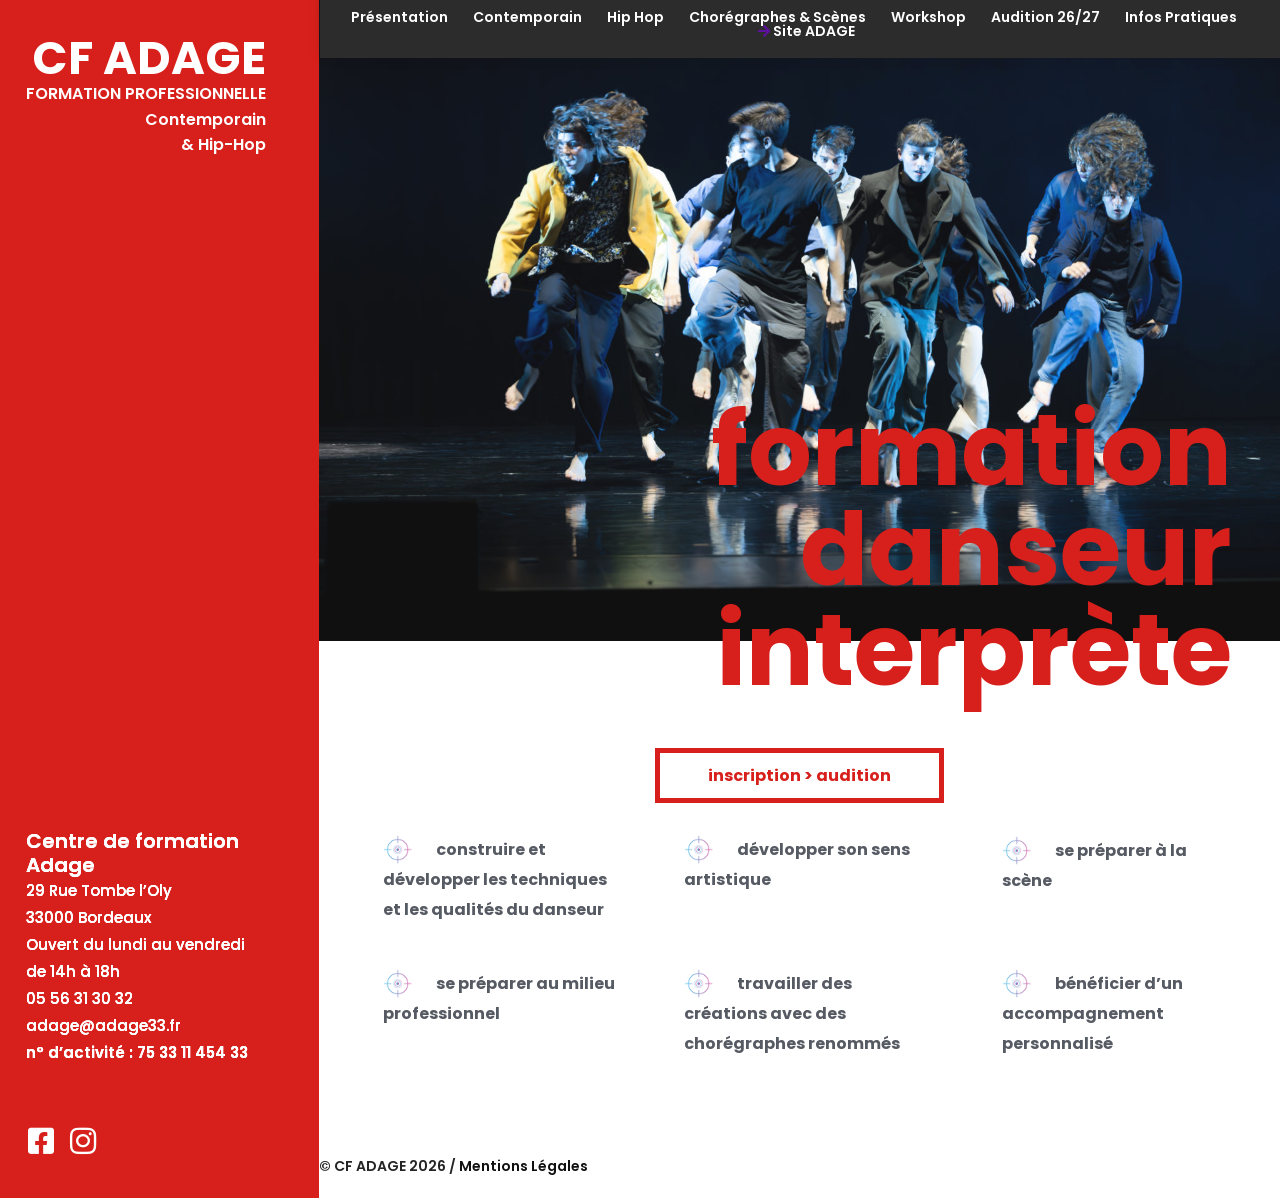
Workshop (928, 17)
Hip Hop (635, 17)
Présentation (399, 17)
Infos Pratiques (1181, 17)
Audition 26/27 (1045, 17)
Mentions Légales (523, 1166)
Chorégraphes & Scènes (777, 17)
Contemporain (527, 17)
